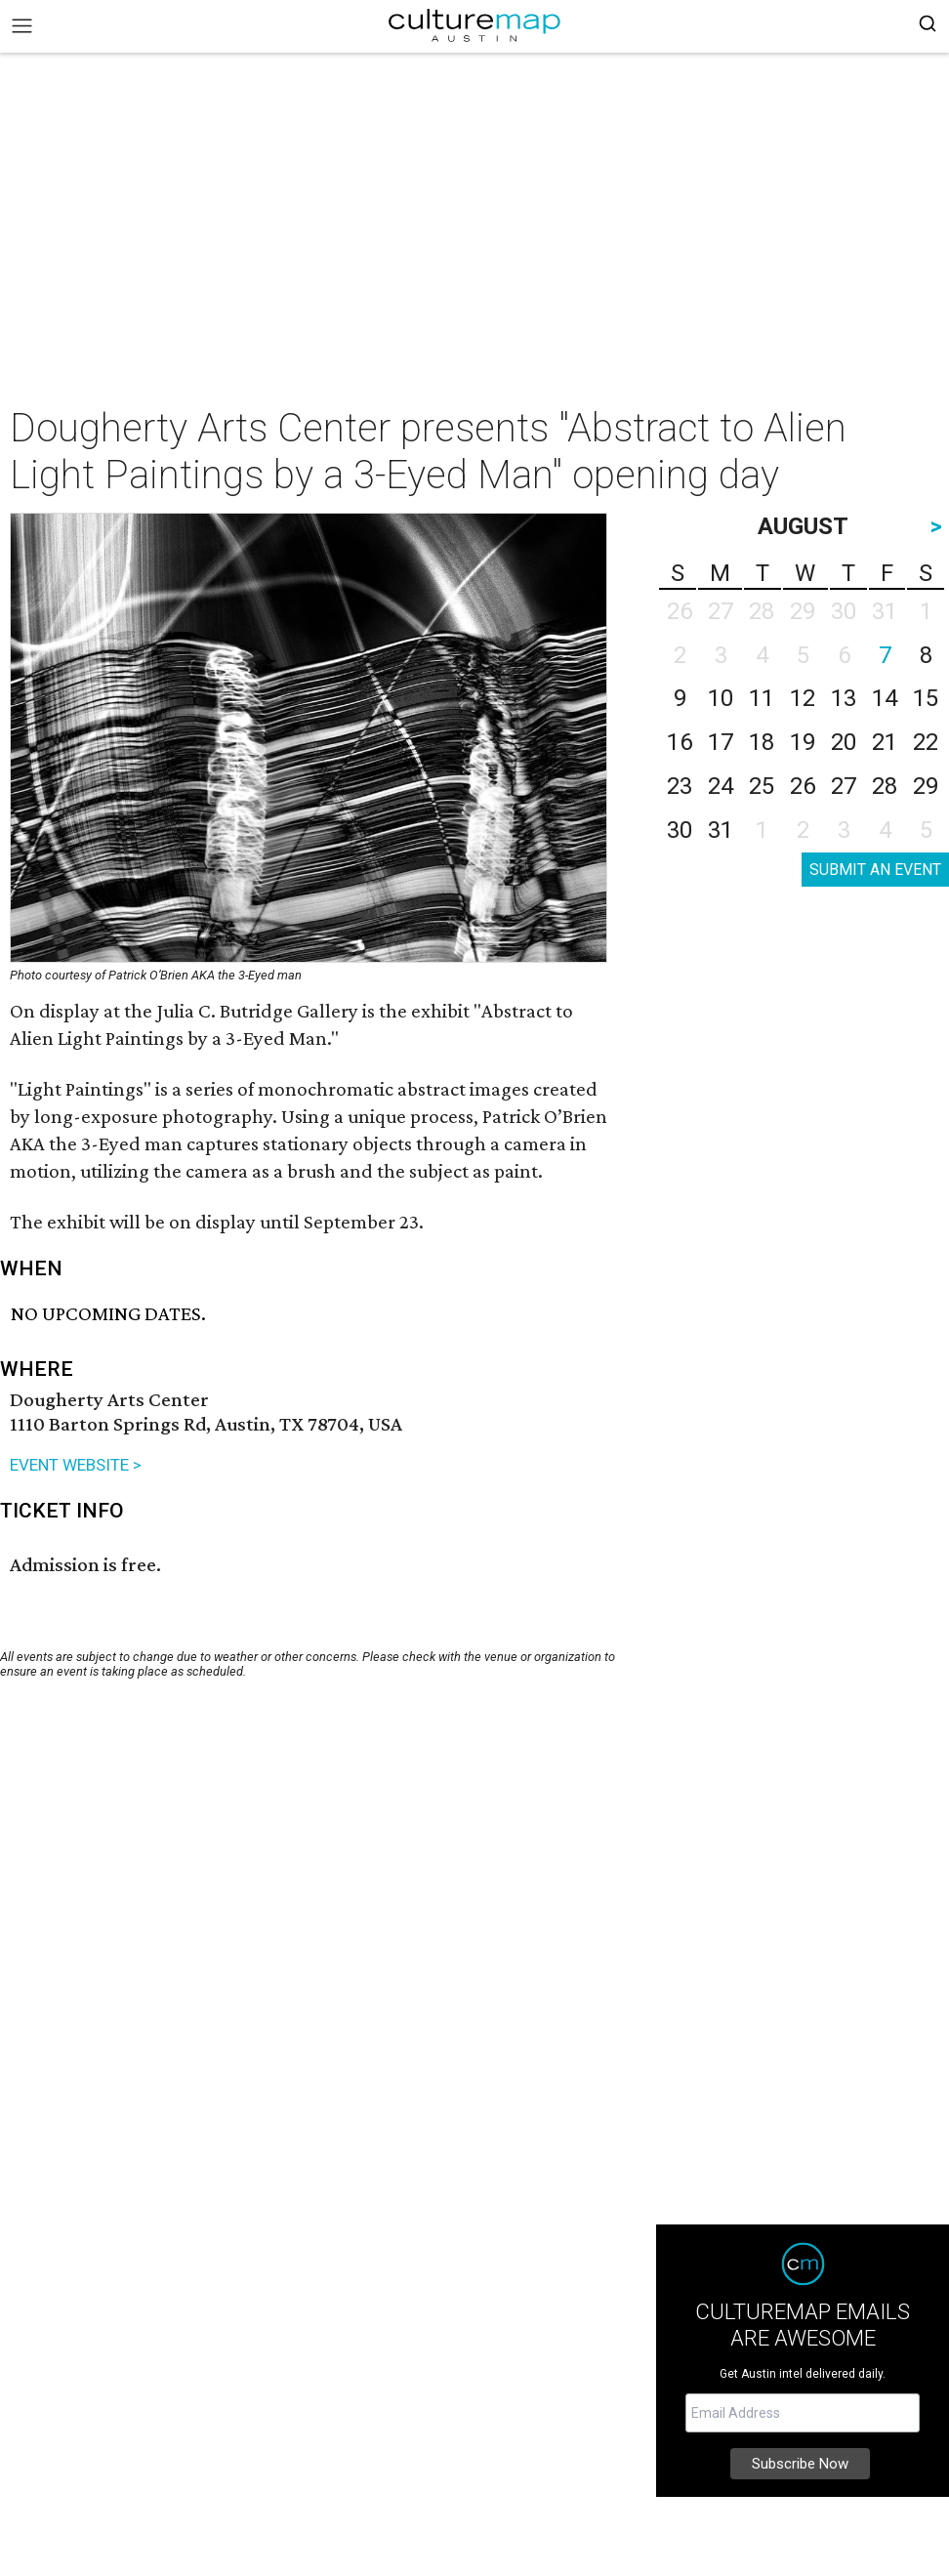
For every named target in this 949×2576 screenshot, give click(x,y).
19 (802, 742)
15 (925, 698)
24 (720, 786)
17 (720, 742)
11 (761, 698)
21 (884, 742)
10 (720, 698)
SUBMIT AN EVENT (875, 869)
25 (761, 786)
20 (843, 742)
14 (884, 698)
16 (679, 742)
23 (679, 786)
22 (925, 742)
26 (802, 786)
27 (843, 786)
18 (761, 742)
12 (802, 698)
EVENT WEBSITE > (76, 1465)
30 (679, 830)
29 (925, 786)
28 (884, 786)
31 (720, 830)
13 (843, 698)
